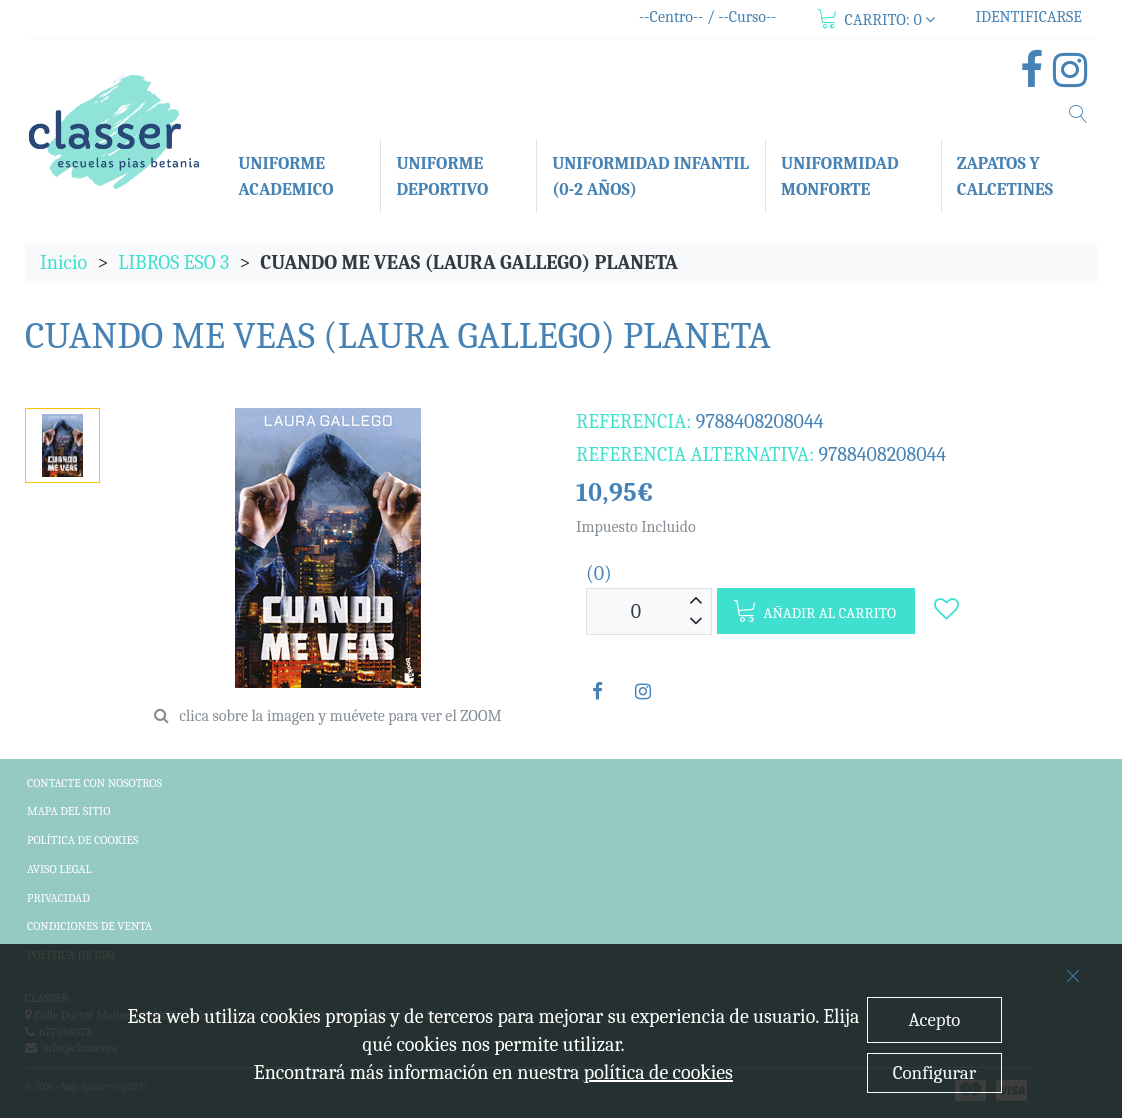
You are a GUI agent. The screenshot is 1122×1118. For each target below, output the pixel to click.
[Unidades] (636, 611)
